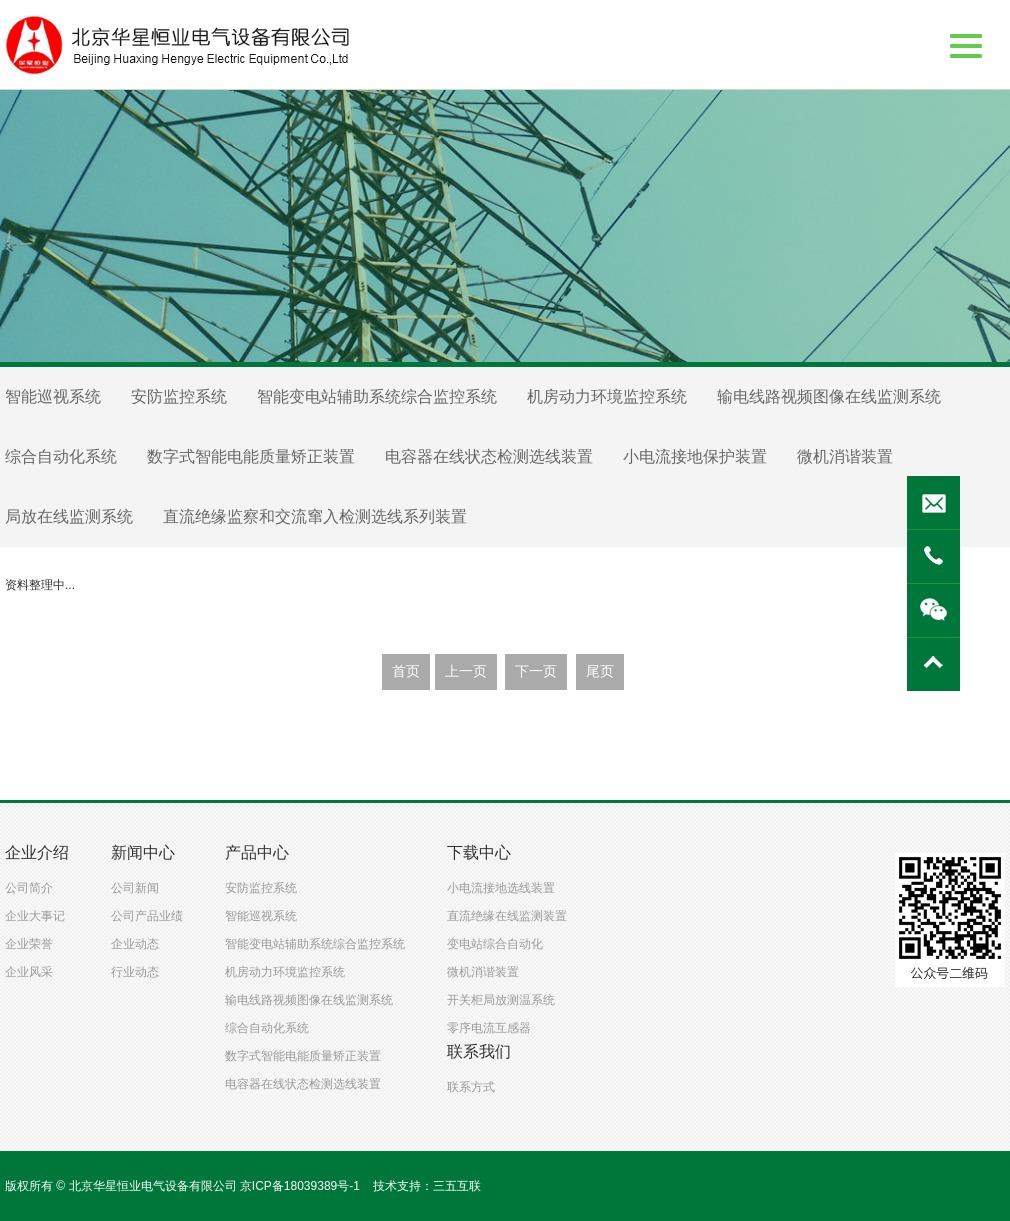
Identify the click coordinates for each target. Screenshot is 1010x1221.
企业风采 (29, 972)
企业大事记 (35, 916)
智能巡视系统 (53, 396)
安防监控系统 (179, 396)
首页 (406, 671)
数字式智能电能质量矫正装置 (251, 456)
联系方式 (471, 1087)
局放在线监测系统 (69, 516)
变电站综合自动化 (495, 944)
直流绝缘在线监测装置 (507, 916)
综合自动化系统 (61, 456)
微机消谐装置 (845, 456)
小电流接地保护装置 (695, 456)
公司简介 (29, 888)
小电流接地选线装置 (501, 888)
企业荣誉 (29, 944)
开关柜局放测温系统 (501, 1000)
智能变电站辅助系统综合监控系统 (377, 396)
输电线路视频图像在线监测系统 (829, 396)
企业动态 (135, 944)
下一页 (536, 671)
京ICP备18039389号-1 (300, 1186)
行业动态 (135, 972)
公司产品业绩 (147, 916)
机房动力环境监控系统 (607, 396)
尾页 (600, 671)
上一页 (466, 671)
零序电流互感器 (489, 1028)
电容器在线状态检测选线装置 (489, 456)
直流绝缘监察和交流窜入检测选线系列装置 (315, 516)
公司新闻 (135, 888)
